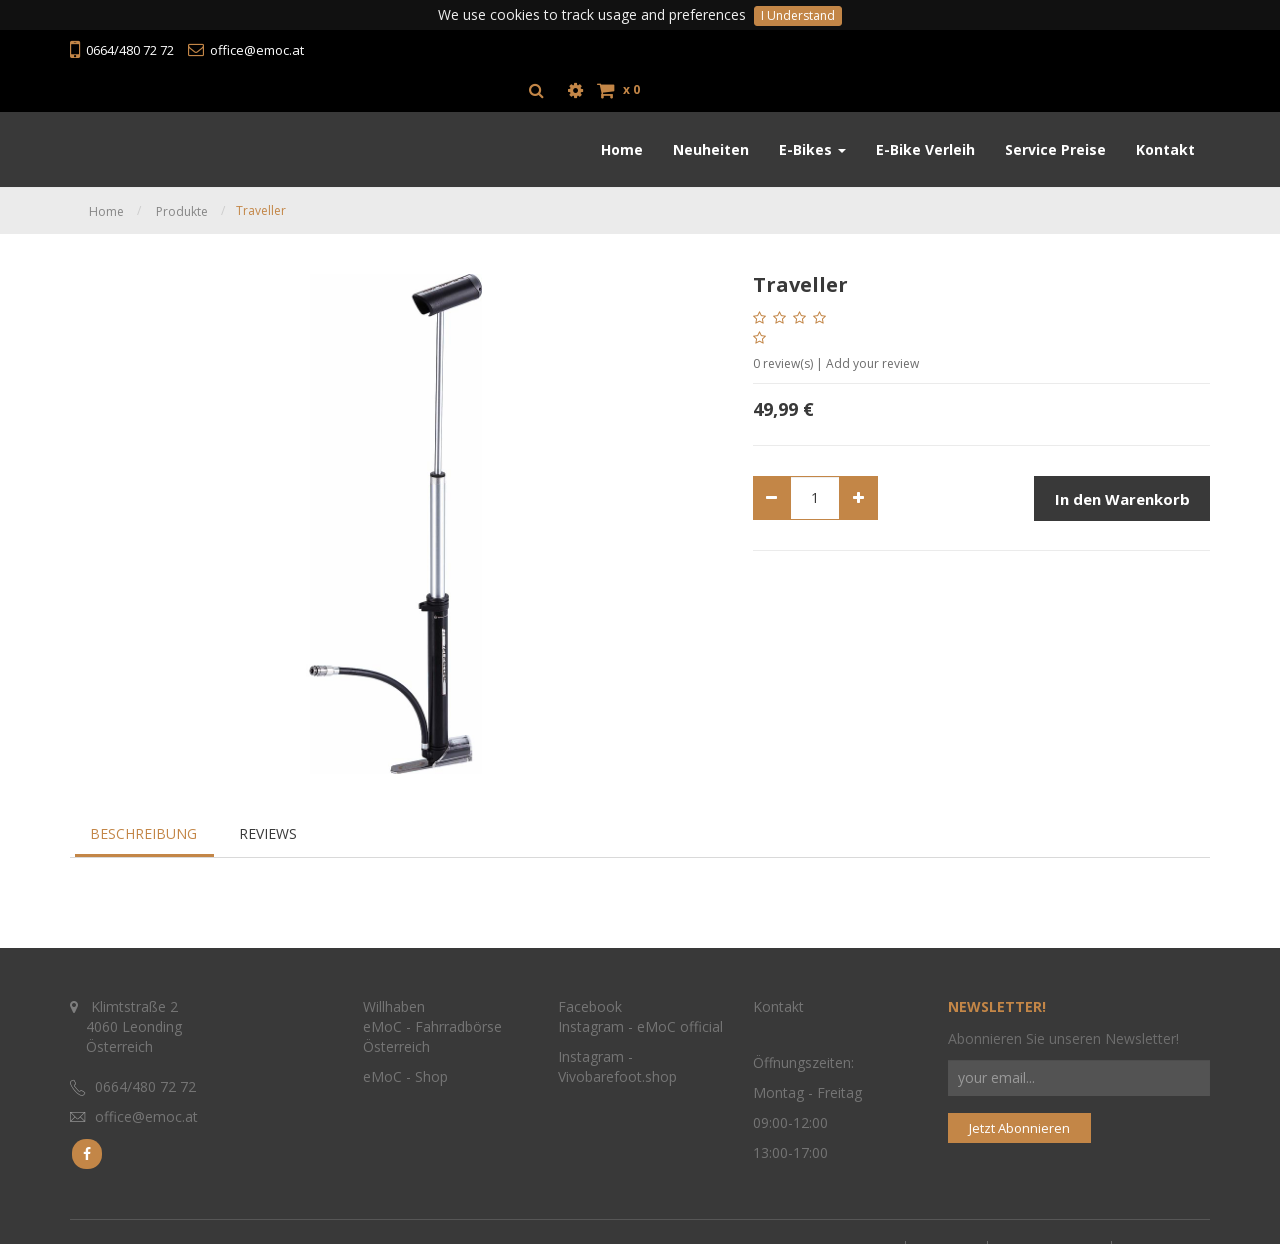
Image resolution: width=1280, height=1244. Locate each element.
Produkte (182, 171)
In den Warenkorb (1122, 459)
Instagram (591, 1016)
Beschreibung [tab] (143, 793)
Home (106, 171)
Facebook (590, 996)
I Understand (798, 15)
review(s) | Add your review (836, 323)
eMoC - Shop (407, 1066)
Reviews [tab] (268, 793)
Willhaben (394, 996)
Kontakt (778, 996)
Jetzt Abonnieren (1019, 1117)
